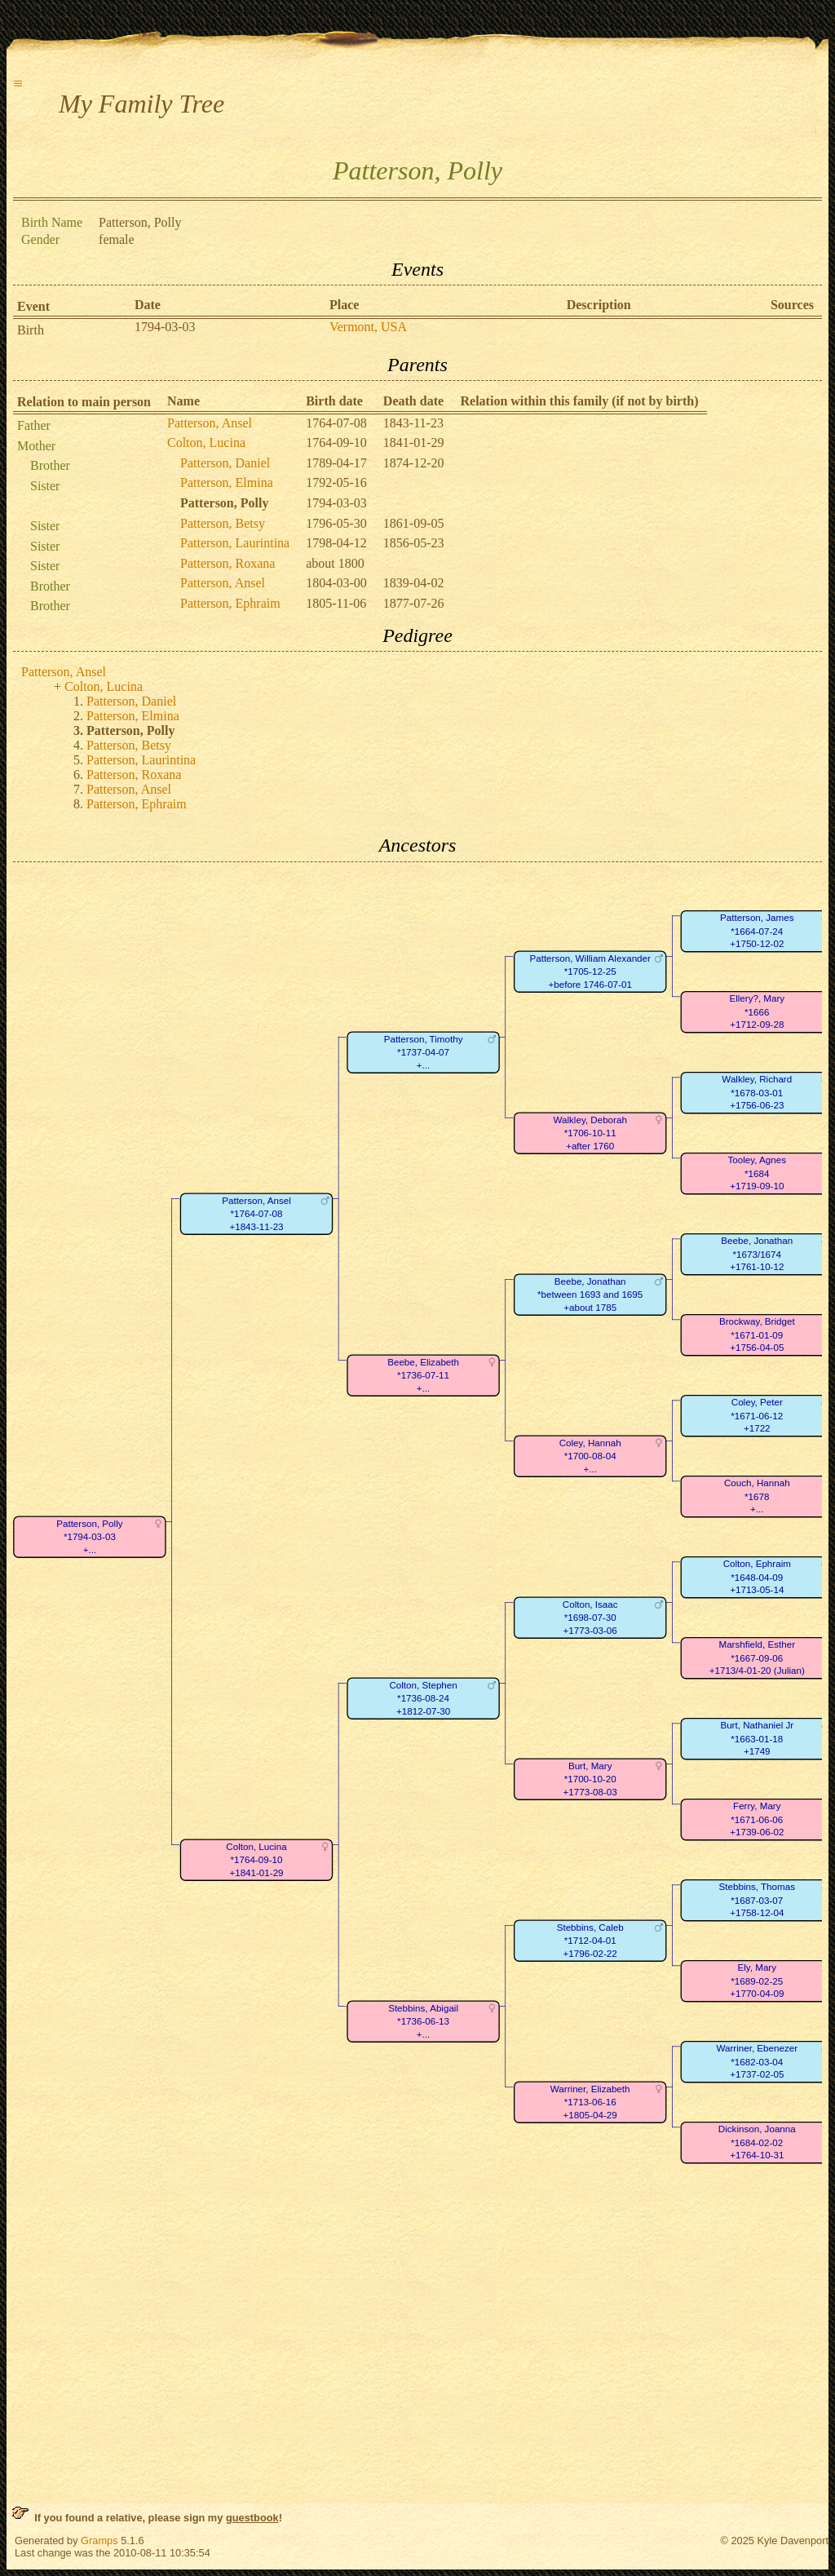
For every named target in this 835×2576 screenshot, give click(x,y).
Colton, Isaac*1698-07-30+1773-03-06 (590, 1617)
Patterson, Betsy (222, 523)
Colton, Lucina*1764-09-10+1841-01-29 (256, 1860)
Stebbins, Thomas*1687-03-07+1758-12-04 (757, 1900)
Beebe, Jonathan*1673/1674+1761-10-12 (757, 1254)
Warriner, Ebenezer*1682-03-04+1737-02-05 (756, 2061)
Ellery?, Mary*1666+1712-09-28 (756, 1011)
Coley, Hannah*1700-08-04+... (590, 1456)
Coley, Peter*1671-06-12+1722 (757, 1415)
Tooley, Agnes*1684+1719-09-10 (757, 1173)
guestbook (252, 2518)
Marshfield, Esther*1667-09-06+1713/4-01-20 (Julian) (757, 1657)
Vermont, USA (368, 327)
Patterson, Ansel (209, 423)
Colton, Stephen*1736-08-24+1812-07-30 (423, 1698)
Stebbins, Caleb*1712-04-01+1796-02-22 (590, 1940)
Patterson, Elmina (226, 482)
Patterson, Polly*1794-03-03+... (89, 1537)
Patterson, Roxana (227, 563)
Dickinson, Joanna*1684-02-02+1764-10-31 (757, 2142)
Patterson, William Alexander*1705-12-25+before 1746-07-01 (589, 971)
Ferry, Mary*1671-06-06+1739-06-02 (757, 1819)
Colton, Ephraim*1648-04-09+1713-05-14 (757, 1577)
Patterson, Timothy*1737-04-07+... (423, 1052)
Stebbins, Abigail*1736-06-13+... (423, 2021)
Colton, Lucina (206, 442)
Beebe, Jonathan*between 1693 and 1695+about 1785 (590, 1294)
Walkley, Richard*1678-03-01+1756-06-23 (757, 1092)
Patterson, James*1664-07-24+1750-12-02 (756, 930)
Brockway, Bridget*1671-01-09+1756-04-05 (757, 1334)
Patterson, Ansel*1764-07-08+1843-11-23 (256, 1214)
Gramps (99, 2540)
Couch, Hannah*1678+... (757, 1496)
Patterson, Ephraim (230, 603)
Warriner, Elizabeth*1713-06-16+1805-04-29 (590, 2102)
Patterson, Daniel (225, 463)
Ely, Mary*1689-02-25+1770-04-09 (757, 1980)
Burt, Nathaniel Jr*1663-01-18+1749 (756, 1738)
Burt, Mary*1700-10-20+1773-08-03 (590, 1779)
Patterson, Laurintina (234, 543)
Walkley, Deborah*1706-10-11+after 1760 (590, 1133)
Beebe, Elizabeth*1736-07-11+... (423, 1375)
